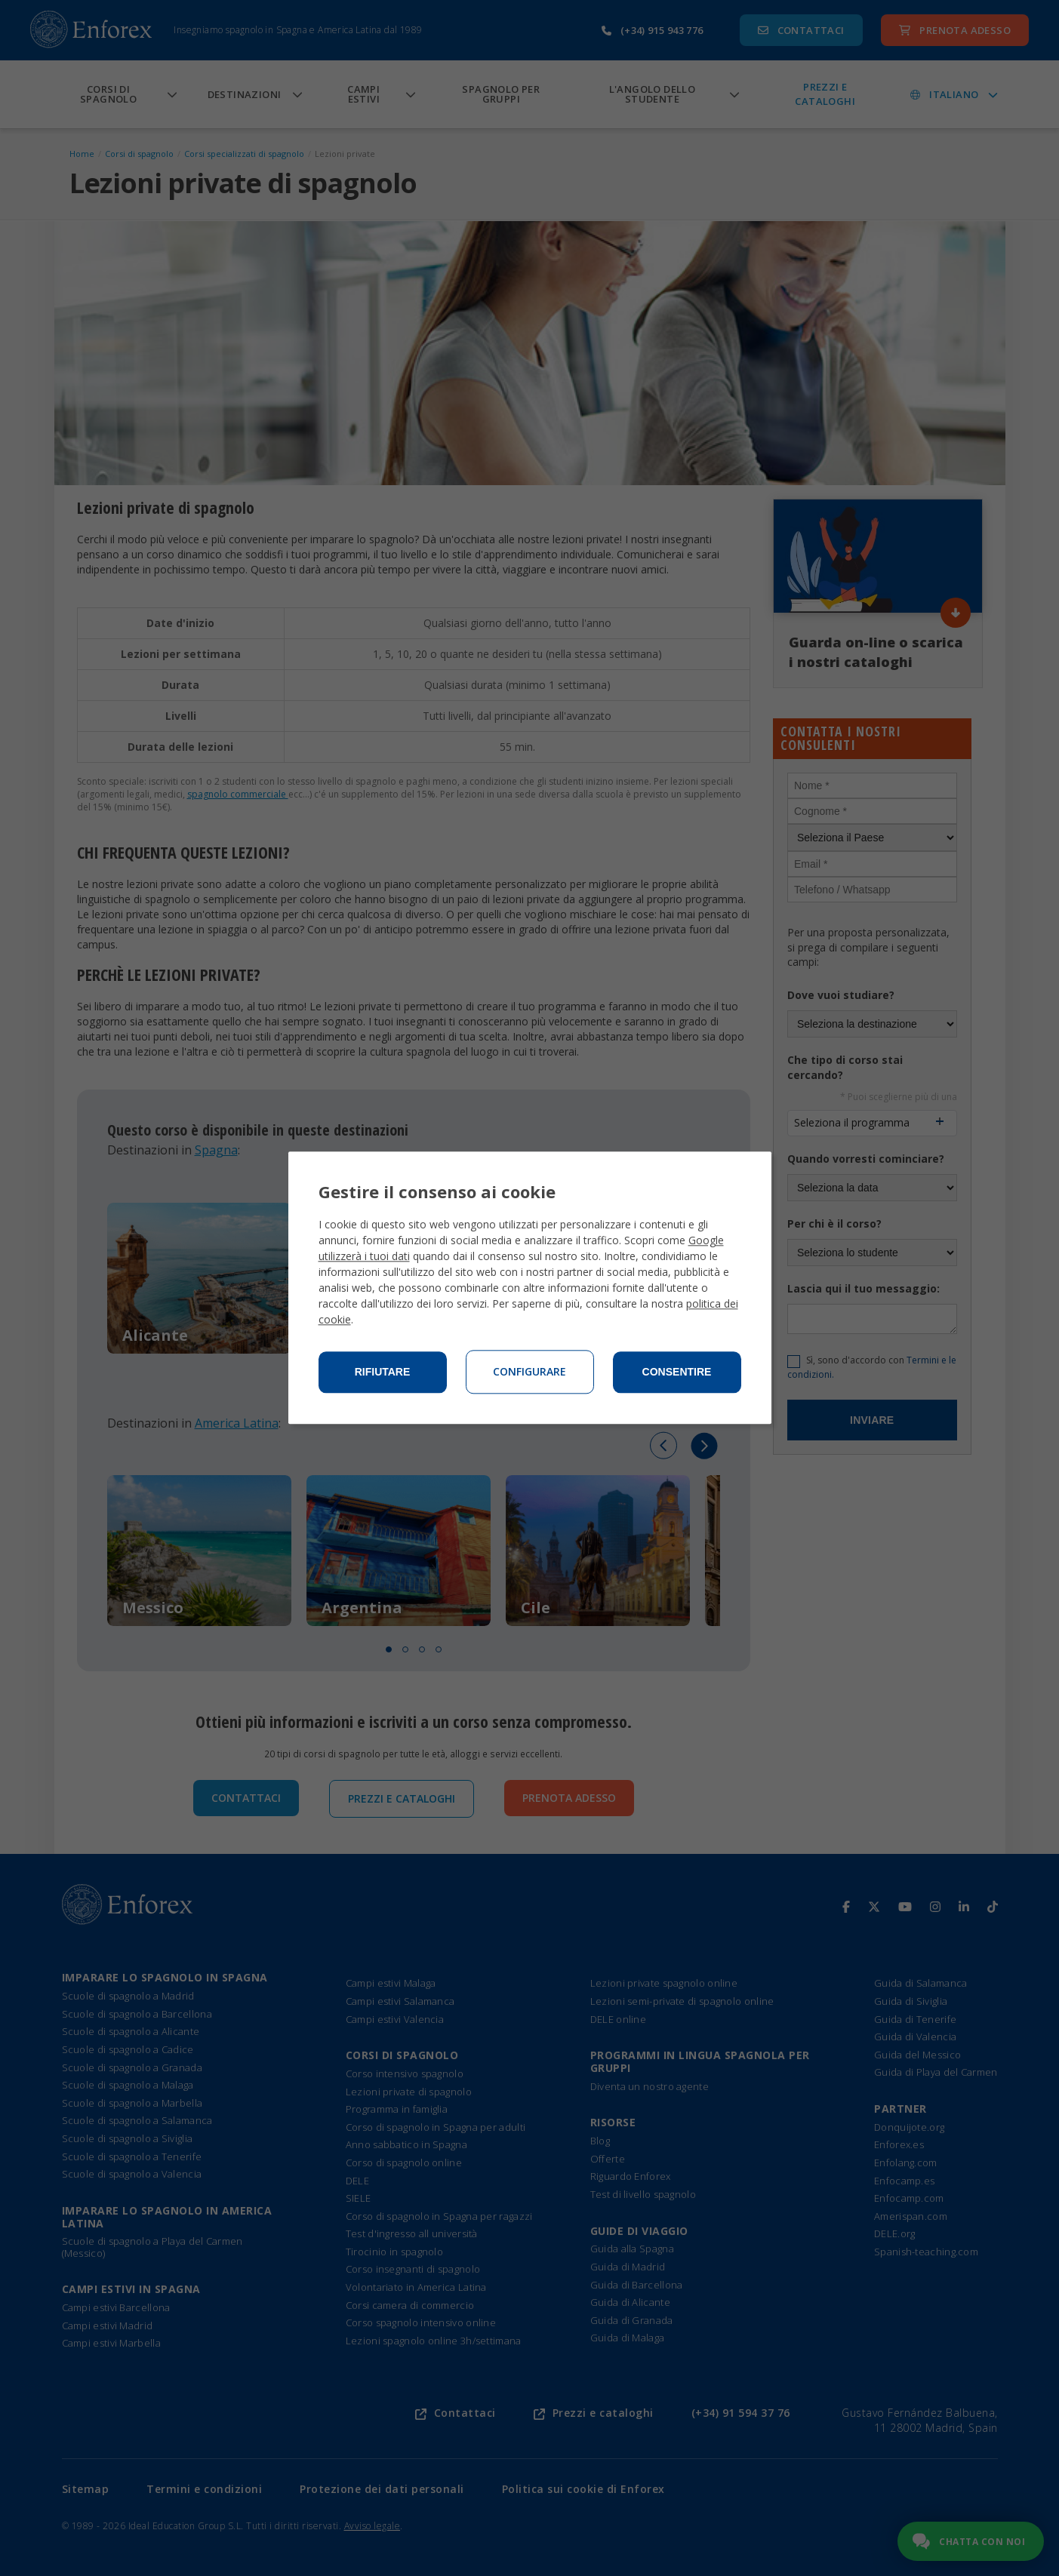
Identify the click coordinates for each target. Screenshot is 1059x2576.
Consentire (677, 1372)
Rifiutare (383, 1372)
